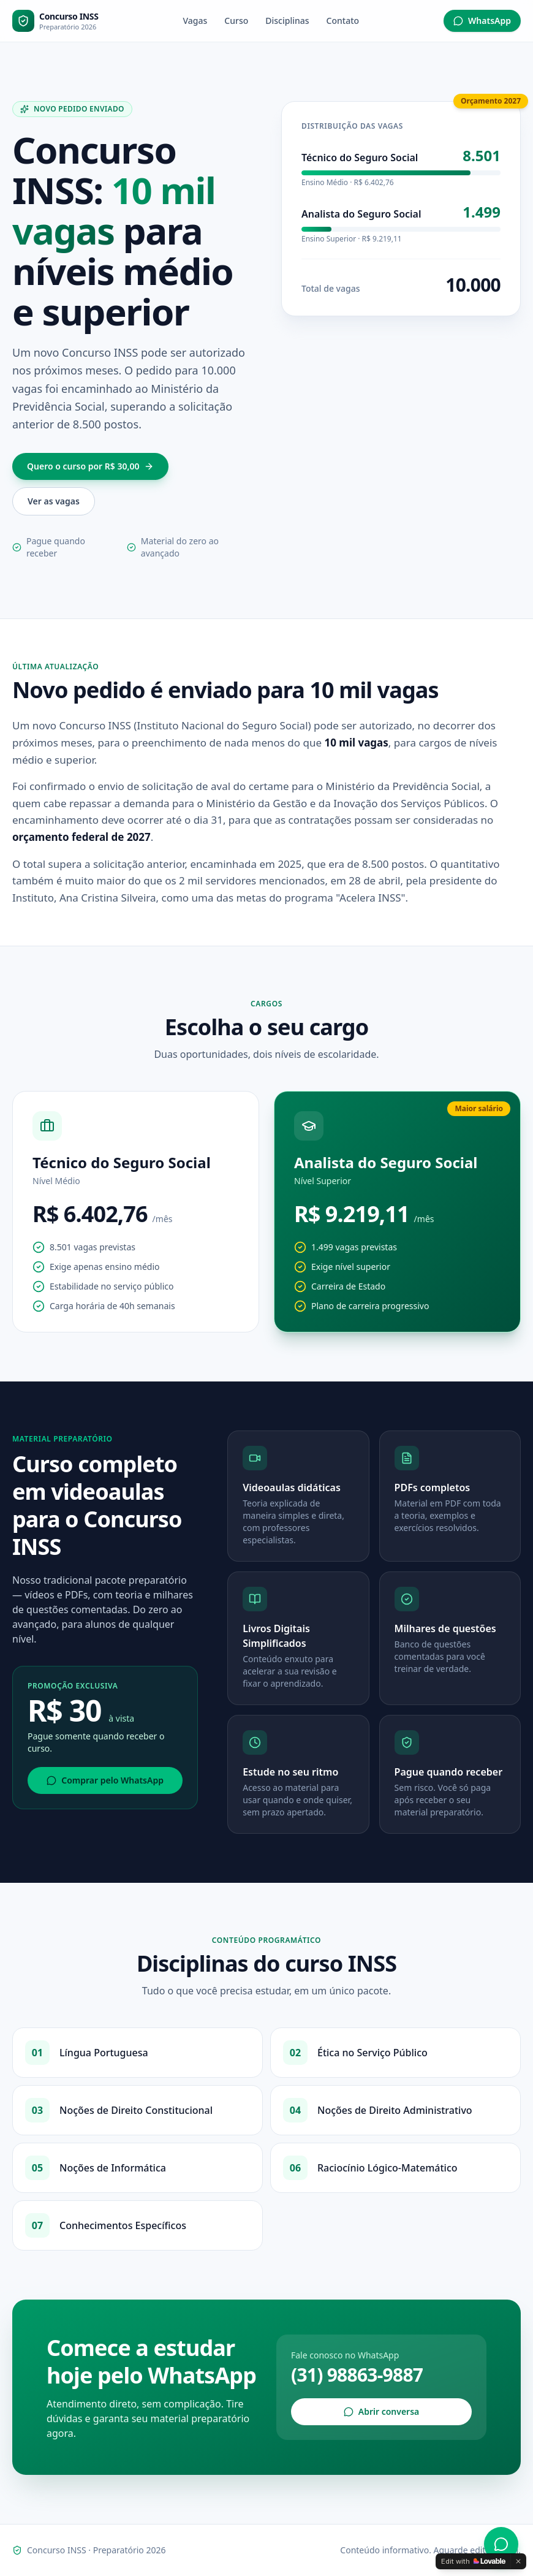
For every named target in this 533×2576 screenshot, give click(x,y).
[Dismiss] (518, 2561)
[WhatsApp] (501, 2544)
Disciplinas (287, 20)
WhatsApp (482, 20)
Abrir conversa (382, 2411)
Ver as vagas (54, 501)
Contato (343, 20)
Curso (236, 20)
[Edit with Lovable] (473, 2561)
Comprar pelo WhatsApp (105, 1780)
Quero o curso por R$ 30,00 (90, 466)
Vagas (195, 20)
